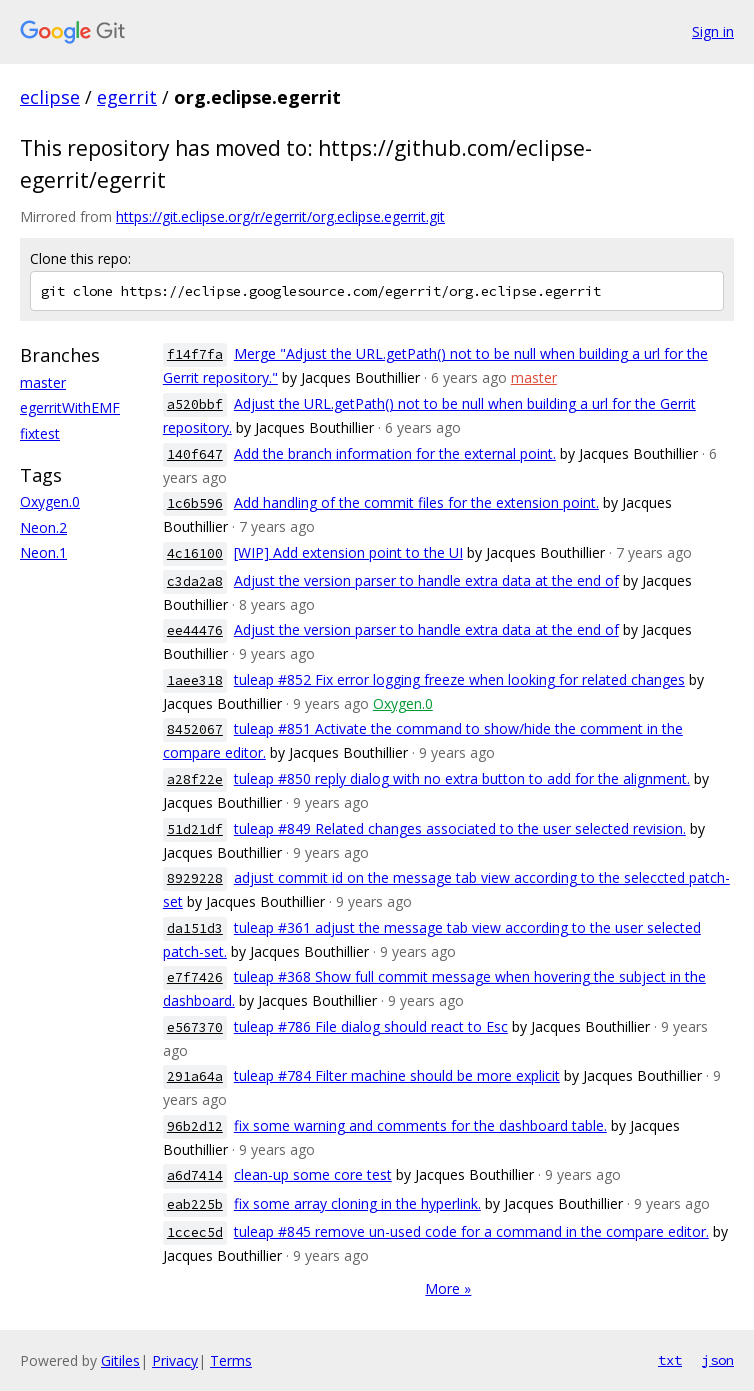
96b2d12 (195, 1126)
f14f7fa (195, 354)
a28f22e (195, 779)
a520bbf (195, 404)
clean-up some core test (313, 1174)
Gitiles (120, 1360)
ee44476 (195, 630)
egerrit (127, 97)
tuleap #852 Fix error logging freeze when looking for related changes (459, 679)
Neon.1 (43, 552)
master (43, 382)
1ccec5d (195, 1232)
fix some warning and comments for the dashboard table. (420, 1125)
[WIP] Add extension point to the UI (348, 552)
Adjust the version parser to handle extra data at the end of (426, 580)
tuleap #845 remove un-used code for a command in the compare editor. (471, 1231)
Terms (231, 1360)
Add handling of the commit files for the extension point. (416, 502)
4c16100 (195, 553)
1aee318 (195, 680)
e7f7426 (195, 977)
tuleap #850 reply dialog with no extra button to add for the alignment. (462, 778)
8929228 (195, 878)
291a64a (195, 1076)
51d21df (195, 829)
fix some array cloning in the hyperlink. (357, 1203)
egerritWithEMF (70, 407)
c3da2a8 (195, 581)
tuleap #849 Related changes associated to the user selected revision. (460, 828)
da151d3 (195, 928)
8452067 (195, 729)
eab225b (195, 1204)
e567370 (195, 1027)
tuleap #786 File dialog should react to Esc (371, 1026)
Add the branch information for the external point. (395, 453)
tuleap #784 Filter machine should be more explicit (397, 1075)
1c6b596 (195, 503)
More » (448, 1288)
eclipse (50, 97)
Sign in (713, 31)
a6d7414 (195, 1175)
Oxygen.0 (50, 501)
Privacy (175, 1360)
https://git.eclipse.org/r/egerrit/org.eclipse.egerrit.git (280, 216)
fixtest (40, 433)
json (718, 1360)
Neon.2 (43, 527)
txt (670, 1360)
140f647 (195, 454)
